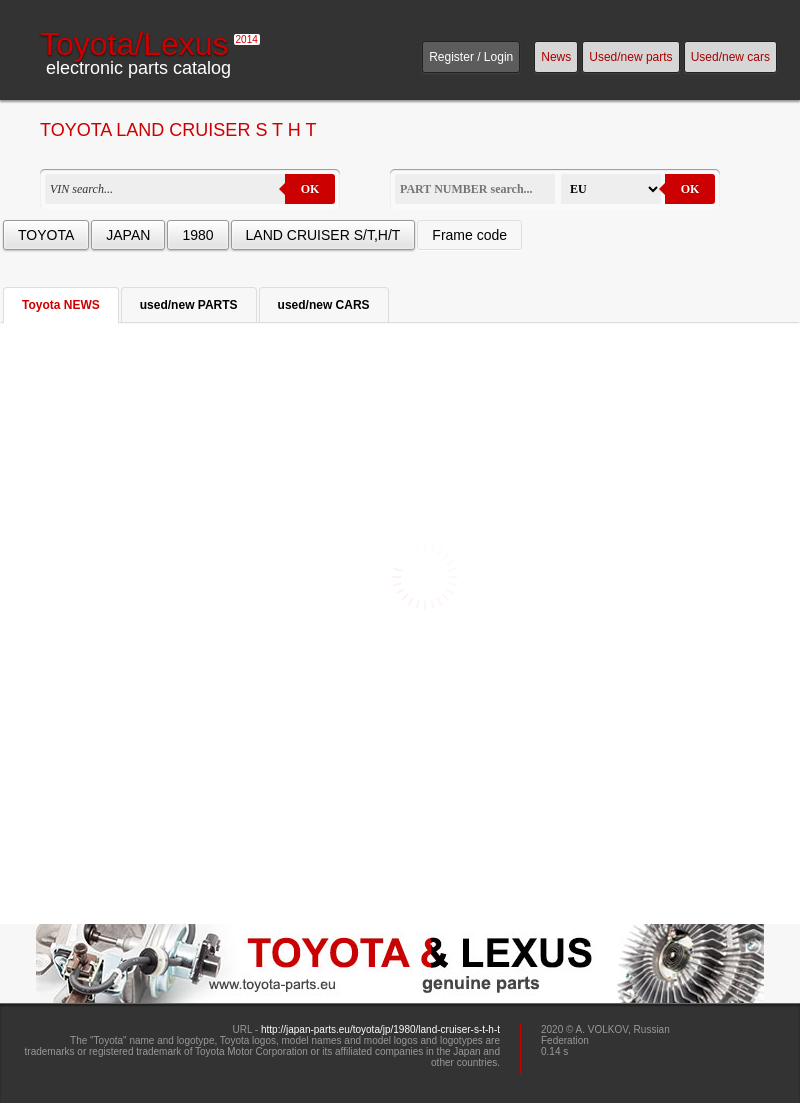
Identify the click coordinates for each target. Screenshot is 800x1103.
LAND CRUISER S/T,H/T (323, 235)
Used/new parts (630, 57)
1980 (197, 235)
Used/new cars (730, 57)
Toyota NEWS (61, 305)
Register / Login (471, 57)
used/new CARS (324, 305)
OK (310, 189)
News (556, 57)
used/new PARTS (189, 305)
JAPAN (128, 235)
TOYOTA (46, 235)
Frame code (469, 235)
